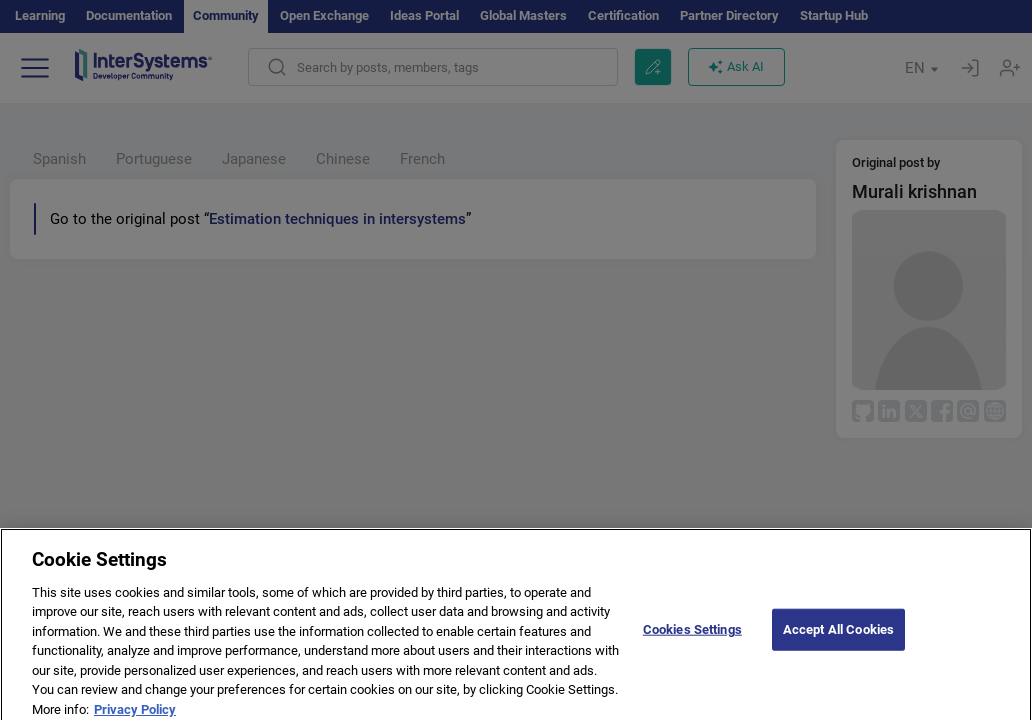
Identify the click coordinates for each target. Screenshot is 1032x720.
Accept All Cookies (838, 635)
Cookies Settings (692, 635)
